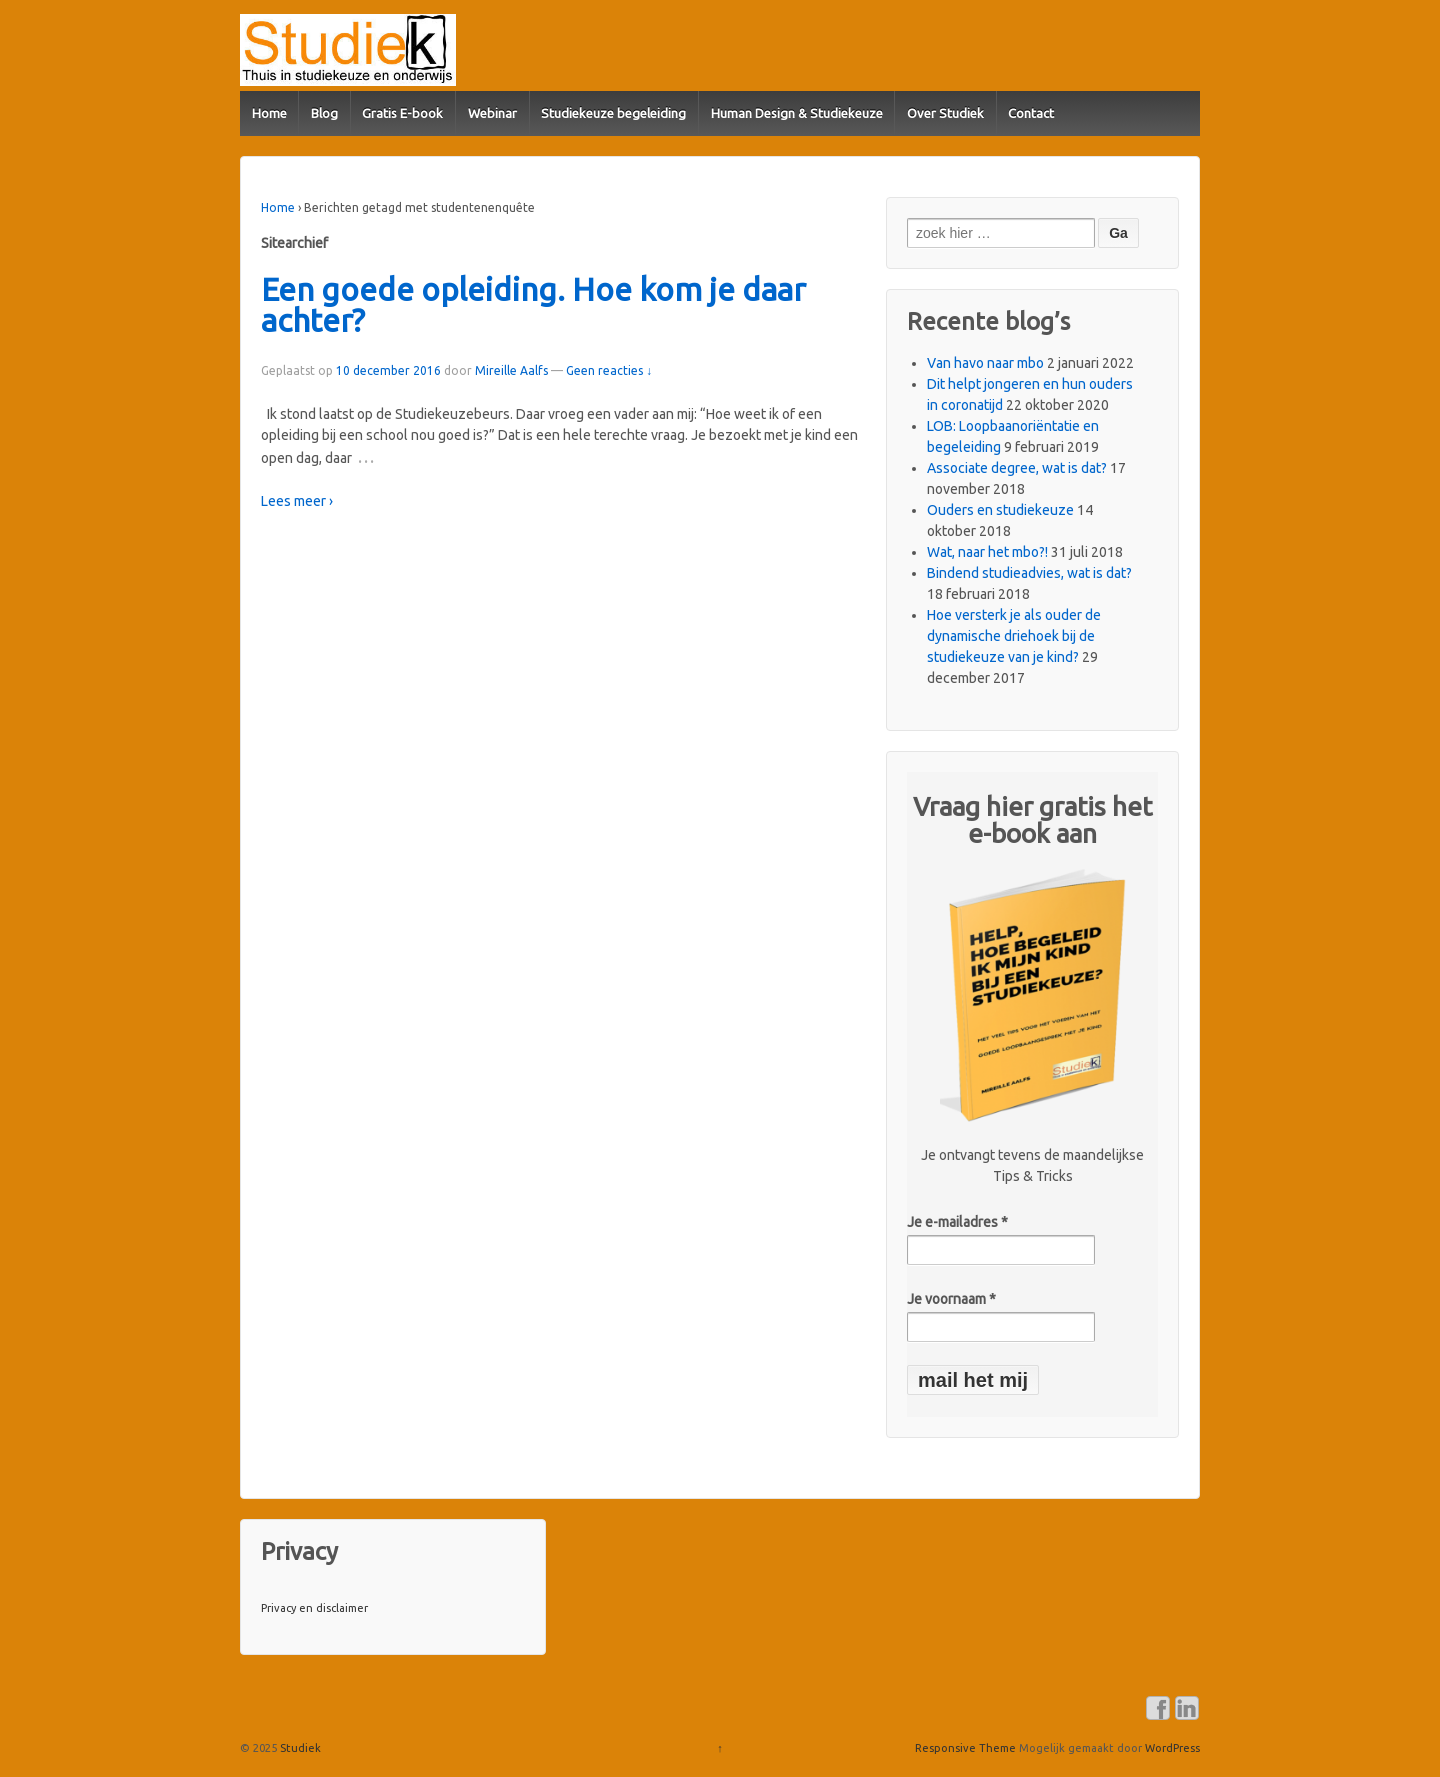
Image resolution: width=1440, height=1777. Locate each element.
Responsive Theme (965, 1748)
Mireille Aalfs (511, 370)
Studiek (299, 1748)
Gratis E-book (402, 113)
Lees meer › (297, 501)
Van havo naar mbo (985, 363)
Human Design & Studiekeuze (797, 113)
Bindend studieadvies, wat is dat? (1029, 573)
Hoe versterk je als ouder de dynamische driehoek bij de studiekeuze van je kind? (1014, 636)
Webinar (492, 113)
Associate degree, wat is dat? (1017, 468)
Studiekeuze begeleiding (613, 113)
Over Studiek (945, 113)
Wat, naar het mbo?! (987, 552)
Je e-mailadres (957, 1222)
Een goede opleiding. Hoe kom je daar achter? (533, 305)
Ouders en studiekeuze (1000, 510)
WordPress (1172, 1748)
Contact (1031, 113)
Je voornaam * (951, 1299)
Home (269, 113)
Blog (324, 113)
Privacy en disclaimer (314, 1608)
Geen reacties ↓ (609, 370)
